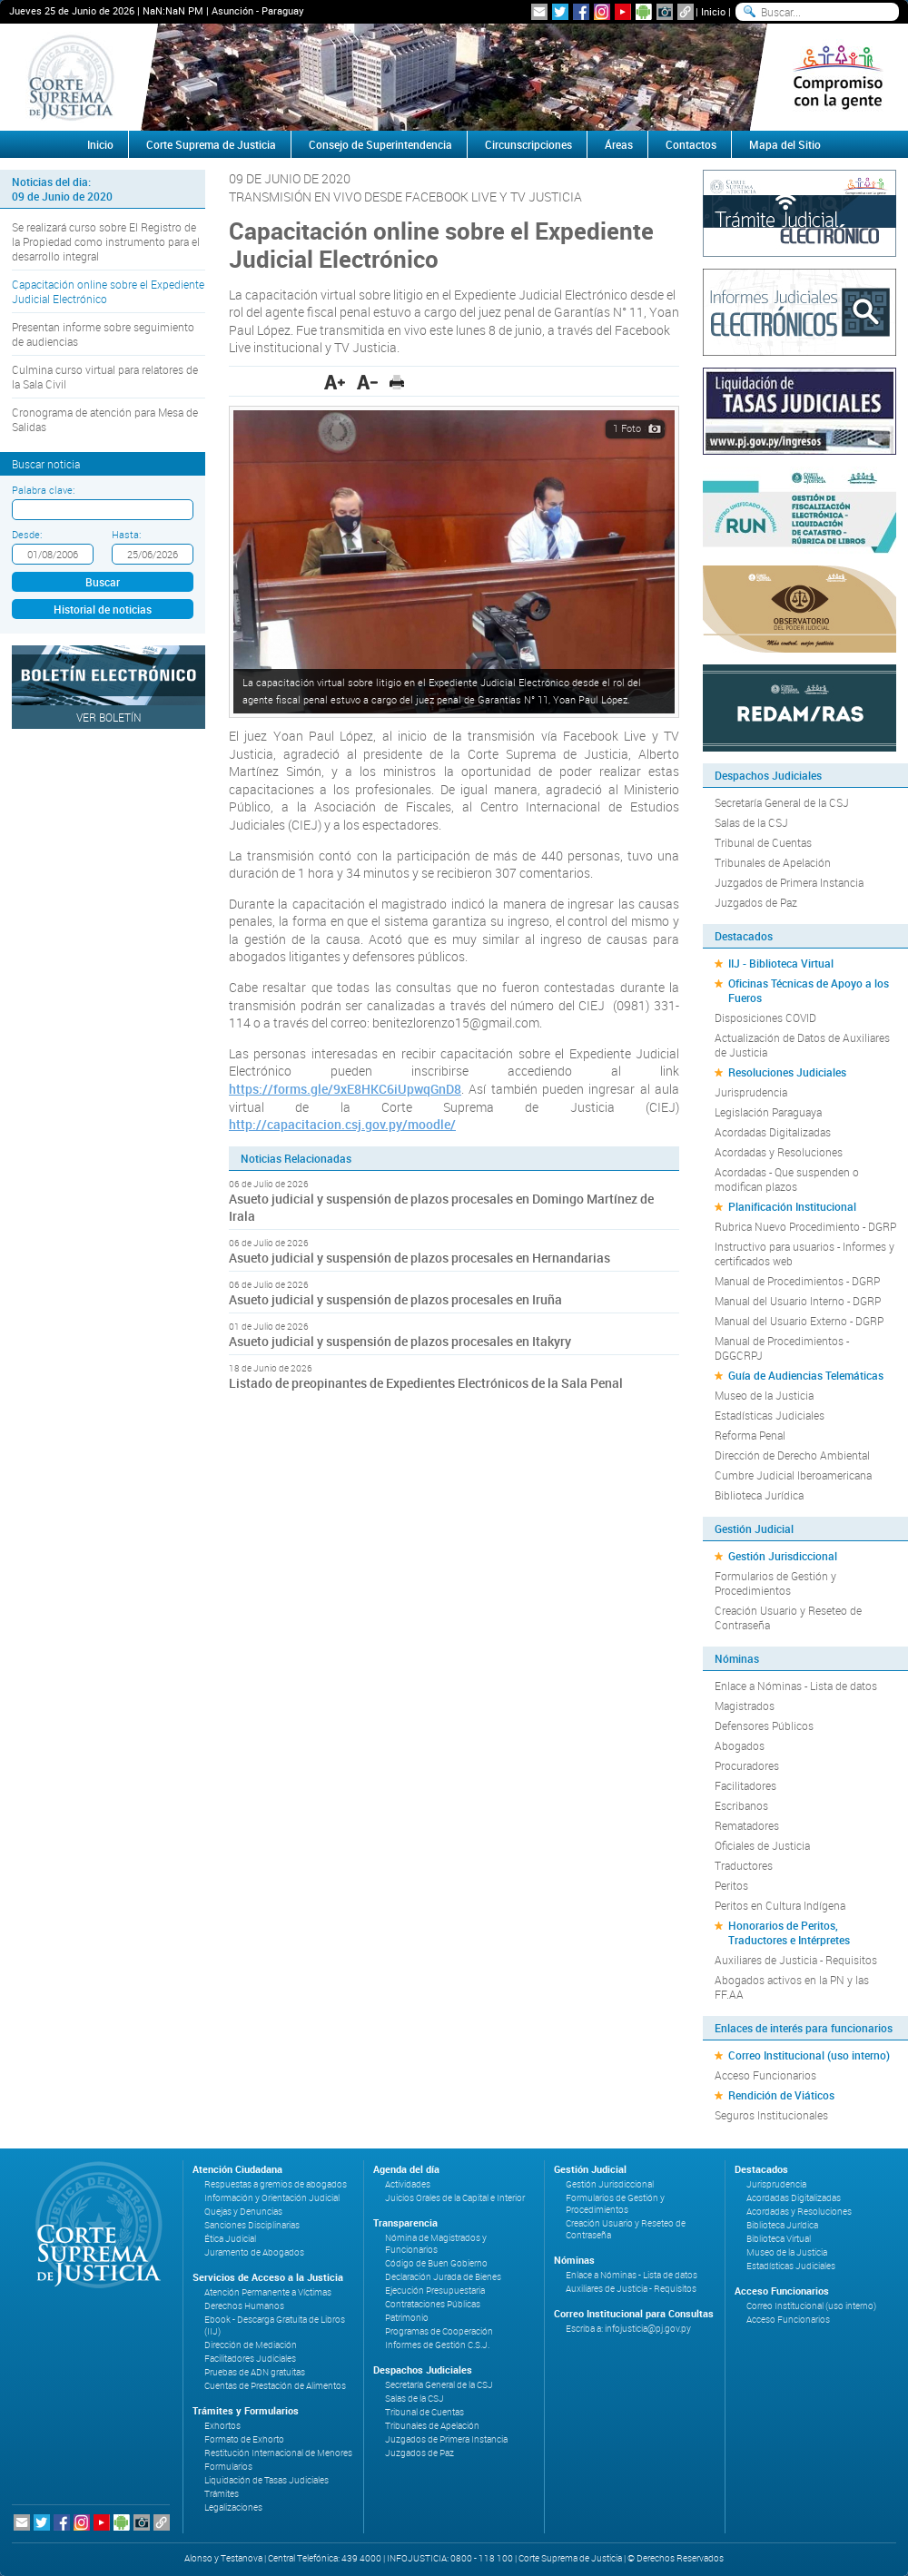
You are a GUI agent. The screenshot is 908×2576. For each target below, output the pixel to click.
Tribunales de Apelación (773, 862)
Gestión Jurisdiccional (782, 1556)
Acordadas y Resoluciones (779, 1152)
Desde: (27, 534)
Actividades (407, 2184)
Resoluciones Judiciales (787, 1072)
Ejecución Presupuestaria (435, 2290)
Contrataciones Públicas (432, 2304)
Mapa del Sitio (785, 144)
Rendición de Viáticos (781, 2095)
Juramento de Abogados (254, 2252)
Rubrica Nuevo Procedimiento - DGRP (805, 1226)
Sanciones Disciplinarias (252, 2225)
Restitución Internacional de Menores (278, 2453)
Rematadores (747, 1825)
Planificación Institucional (792, 1206)
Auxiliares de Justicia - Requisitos (796, 1959)
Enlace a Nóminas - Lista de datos (796, 1685)
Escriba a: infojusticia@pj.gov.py (628, 2329)
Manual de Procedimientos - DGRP (797, 1280)
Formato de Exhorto (244, 2439)
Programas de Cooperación (439, 2331)
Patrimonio (407, 2318)
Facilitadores (745, 1785)
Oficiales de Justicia (762, 1845)
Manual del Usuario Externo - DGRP (799, 1320)
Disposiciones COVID (765, 1017)
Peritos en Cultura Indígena (780, 1905)
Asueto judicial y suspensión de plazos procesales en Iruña (395, 1299)
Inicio (713, 11)
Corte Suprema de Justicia (211, 144)
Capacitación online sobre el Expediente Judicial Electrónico (108, 291)
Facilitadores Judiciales (250, 2359)
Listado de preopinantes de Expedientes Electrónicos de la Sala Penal (426, 1382)
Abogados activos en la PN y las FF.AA (792, 1986)
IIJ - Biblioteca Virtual (781, 963)
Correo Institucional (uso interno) (809, 2055)
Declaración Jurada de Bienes (443, 2277)
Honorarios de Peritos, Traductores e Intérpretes (789, 1932)
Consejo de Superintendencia (380, 144)
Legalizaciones (233, 2507)
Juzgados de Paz (756, 902)
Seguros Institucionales (771, 2115)
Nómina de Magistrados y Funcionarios (436, 2244)
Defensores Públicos (764, 1725)
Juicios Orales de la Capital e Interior (455, 2198)
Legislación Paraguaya (768, 1112)
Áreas (619, 144)
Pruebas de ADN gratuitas (254, 2372)
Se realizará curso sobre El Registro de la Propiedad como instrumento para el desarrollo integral (106, 241)
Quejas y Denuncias (243, 2211)
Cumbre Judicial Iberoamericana (793, 1475)
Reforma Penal (750, 1435)
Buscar (102, 582)
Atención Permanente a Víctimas (267, 2292)
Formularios (228, 2467)
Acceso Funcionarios (765, 2075)
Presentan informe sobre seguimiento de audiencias (103, 334)
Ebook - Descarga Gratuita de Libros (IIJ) (274, 2325)
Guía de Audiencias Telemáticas (805, 1375)
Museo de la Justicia (764, 1395)
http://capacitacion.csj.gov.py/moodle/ (342, 1124)
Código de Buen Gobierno (436, 2263)
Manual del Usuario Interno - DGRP (798, 1300)
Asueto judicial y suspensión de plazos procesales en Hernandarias (419, 1257)
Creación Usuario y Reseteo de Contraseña (788, 1617)
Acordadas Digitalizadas (773, 1132)
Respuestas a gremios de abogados (275, 2184)
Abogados (740, 1745)
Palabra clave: (43, 490)
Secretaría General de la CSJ (782, 802)
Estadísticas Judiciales (769, 1415)
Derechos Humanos (244, 2306)
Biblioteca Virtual (778, 2239)
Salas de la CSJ (751, 822)
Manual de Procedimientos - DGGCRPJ (782, 1347)
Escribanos (741, 1805)
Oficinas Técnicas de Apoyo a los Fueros (808, 990)
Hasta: (126, 534)
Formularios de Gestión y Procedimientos (775, 1583)
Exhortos (222, 2426)
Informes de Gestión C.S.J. (437, 2345)
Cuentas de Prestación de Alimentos (275, 2386)
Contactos (691, 144)
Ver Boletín (109, 717)
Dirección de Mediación (250, 2345)
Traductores (744, 1865)
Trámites (221, 2494)
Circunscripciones (528, 144)
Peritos (731, 1885)
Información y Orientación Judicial (272, 2198)
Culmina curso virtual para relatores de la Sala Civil (105, 376)
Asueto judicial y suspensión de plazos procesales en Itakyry (400, 1341)
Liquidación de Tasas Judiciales (266, 2480)
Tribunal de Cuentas (763, 842)
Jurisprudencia (751, 1092)
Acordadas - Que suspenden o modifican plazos (787, 1179)
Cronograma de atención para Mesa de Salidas (105, 419)
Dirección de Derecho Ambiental (792, 1455)
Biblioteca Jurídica (759, 1495)
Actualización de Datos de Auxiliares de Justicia (802, 1044)
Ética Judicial (230, 2239)
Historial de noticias (103, 609)
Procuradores (747, 1765)
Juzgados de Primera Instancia (789, 882)
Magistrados (745, 1705)
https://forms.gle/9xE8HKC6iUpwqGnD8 (345, 1088)
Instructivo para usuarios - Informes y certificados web (804, 1253)
